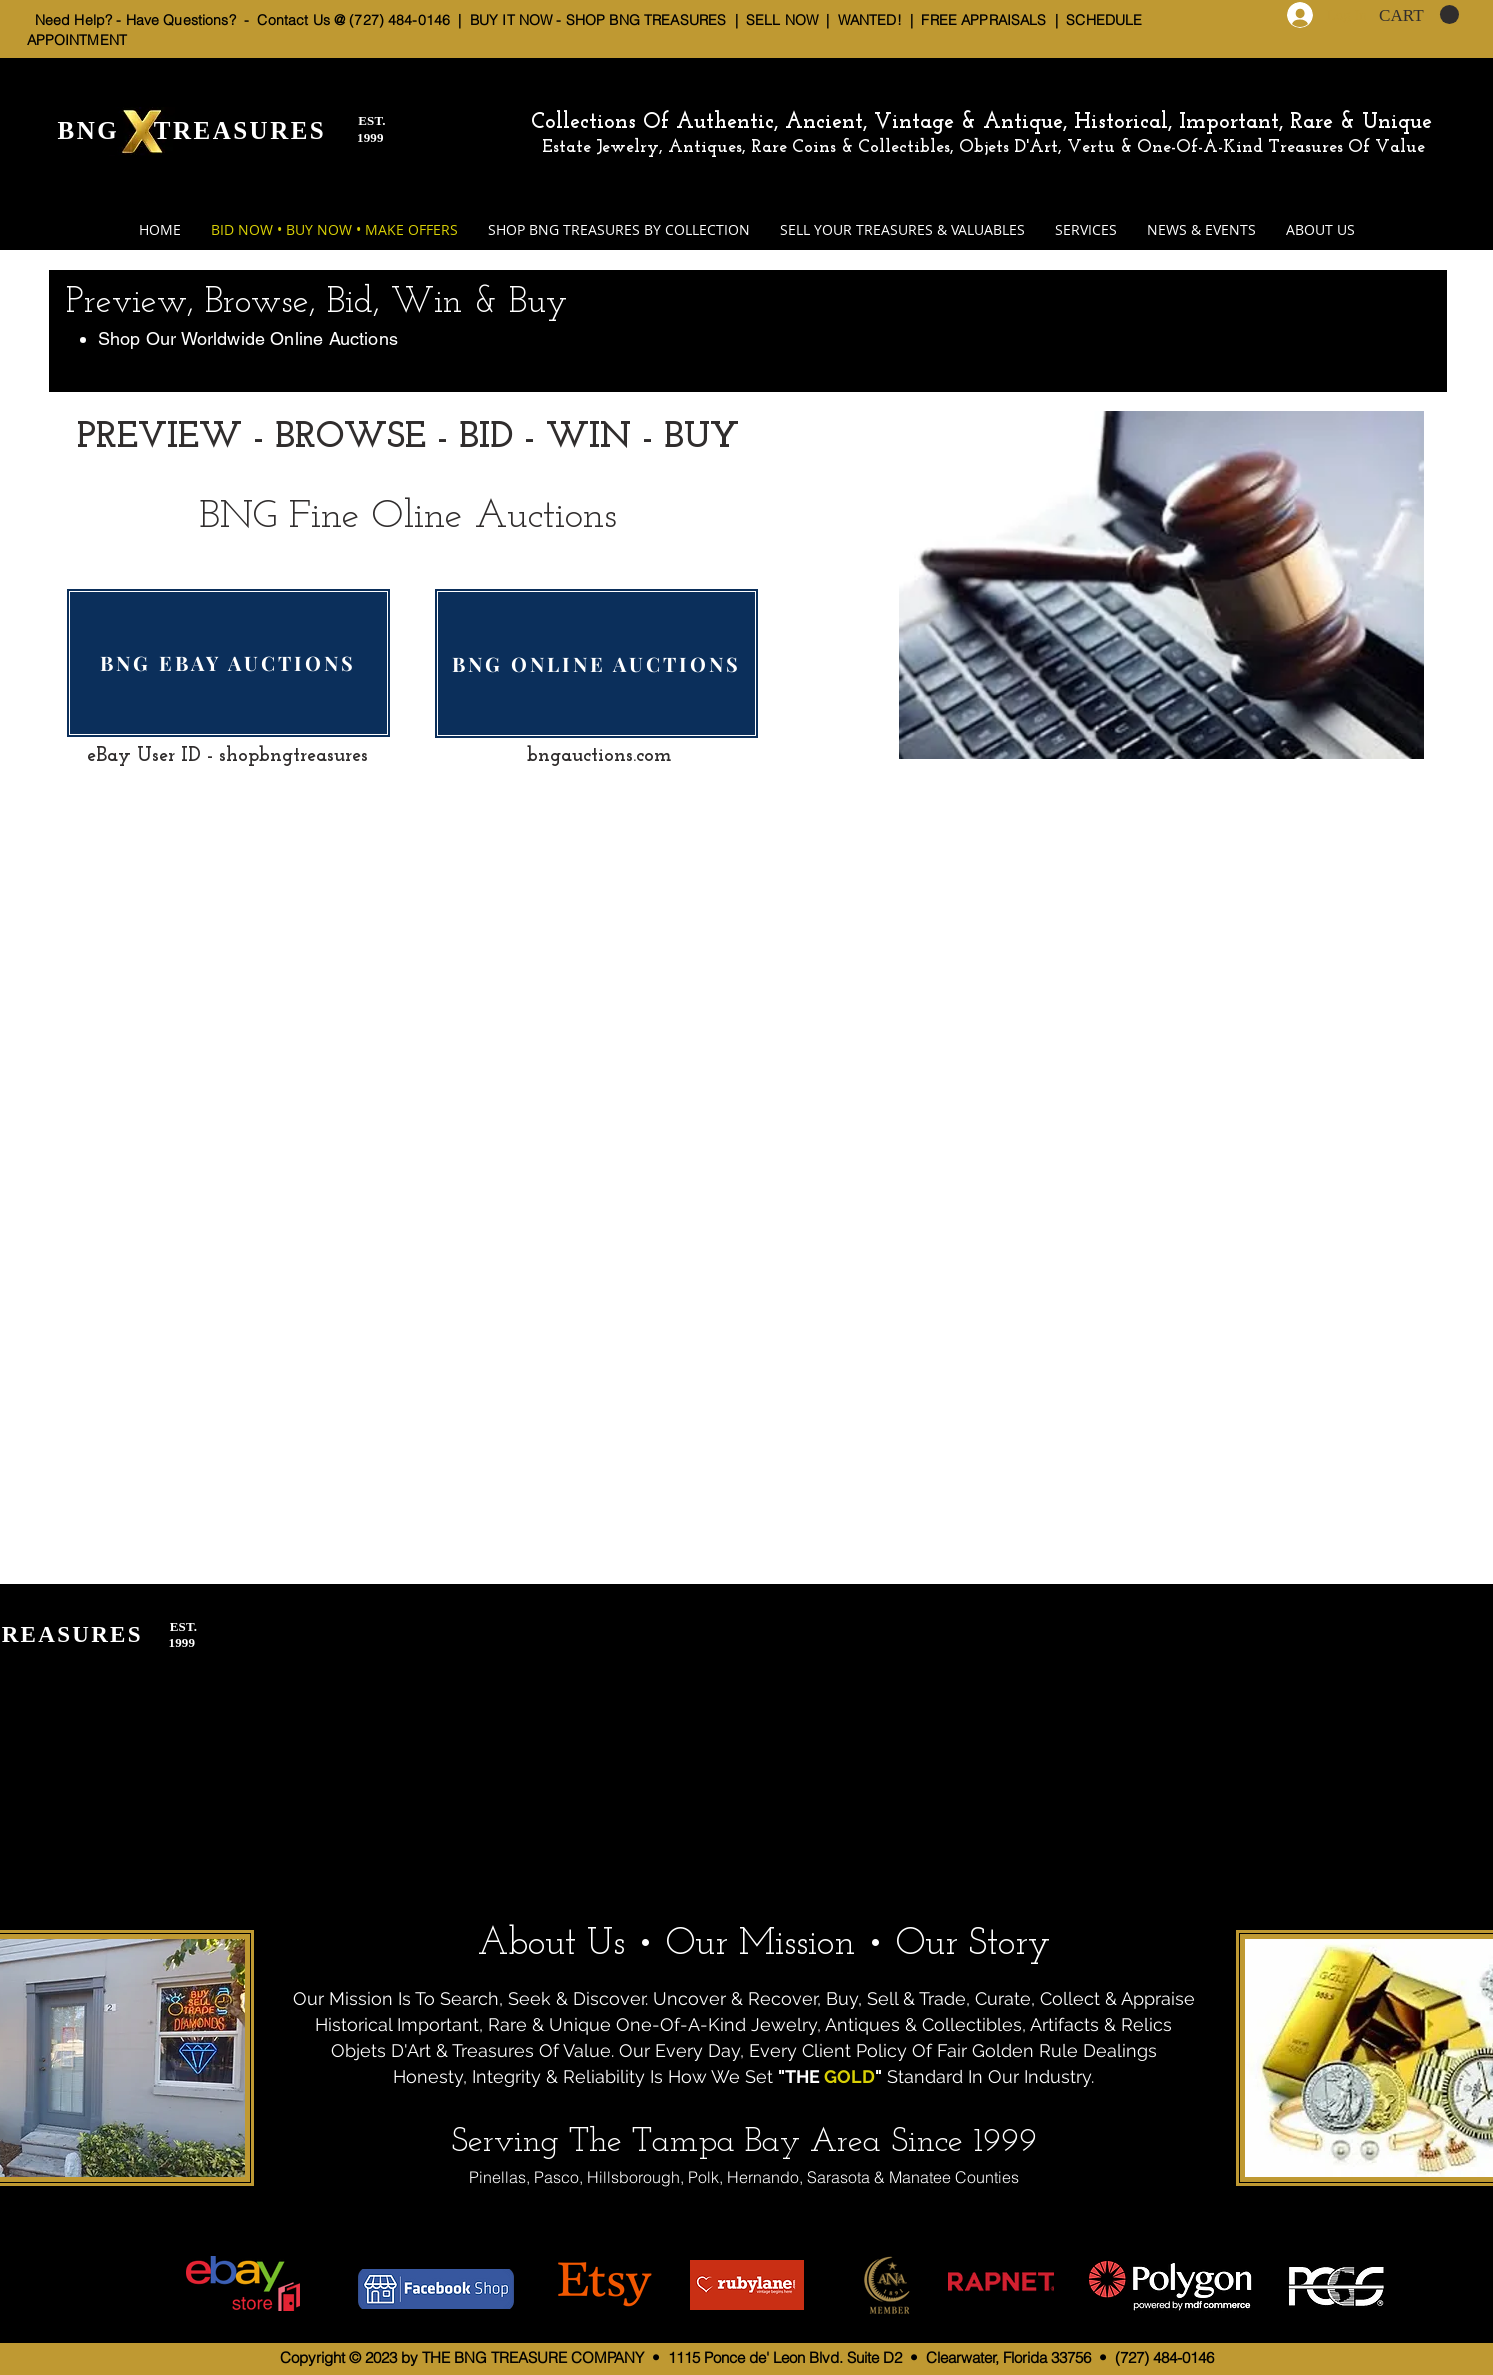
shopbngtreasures (293, 756)
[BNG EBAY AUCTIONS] (228, 663)
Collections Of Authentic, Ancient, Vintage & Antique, (802, 122)
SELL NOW (782, 20)
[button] (1419, 15)
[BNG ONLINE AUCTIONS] (596, 663)
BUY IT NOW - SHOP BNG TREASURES (598, 20)
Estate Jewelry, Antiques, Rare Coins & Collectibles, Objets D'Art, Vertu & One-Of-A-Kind (902, 147)
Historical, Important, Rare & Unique (1253, 122)
